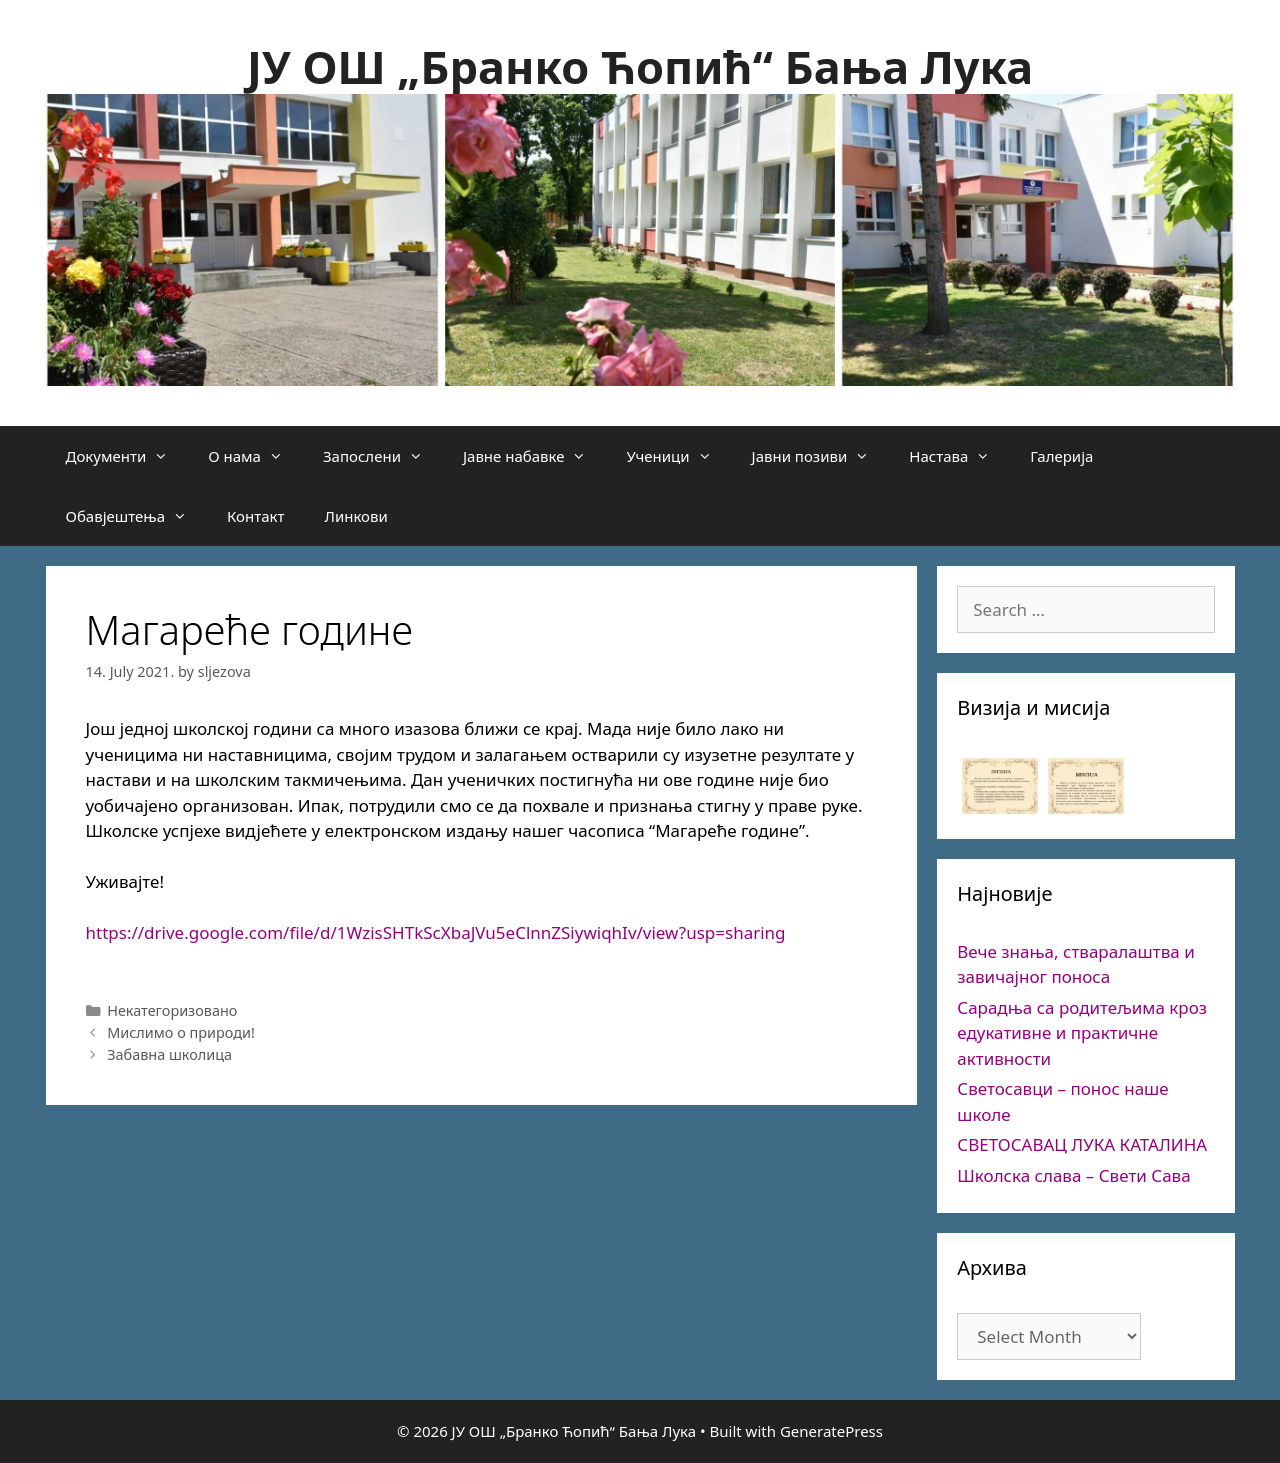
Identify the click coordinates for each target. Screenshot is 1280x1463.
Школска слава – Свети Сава (1073, 1175)
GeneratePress (831, 1431)
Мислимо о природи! (181, 1032)
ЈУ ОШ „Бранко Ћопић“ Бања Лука (640, 66)
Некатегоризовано (172, 1010)
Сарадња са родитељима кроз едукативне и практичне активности (1082, 1033)
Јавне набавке (535, 456)
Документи (127, 456)
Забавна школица (169, 1054)
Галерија (1061, 456)
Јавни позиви (821, 456)
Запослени (383, 456)
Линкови (355, 516)
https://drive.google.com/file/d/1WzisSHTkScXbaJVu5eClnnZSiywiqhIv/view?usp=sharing (436, 932)
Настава (959, 456)
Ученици (678, 456)
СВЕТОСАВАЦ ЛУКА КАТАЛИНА (1082, 1144)
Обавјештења (137, 516)
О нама (255, 456)
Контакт (255, 516)
